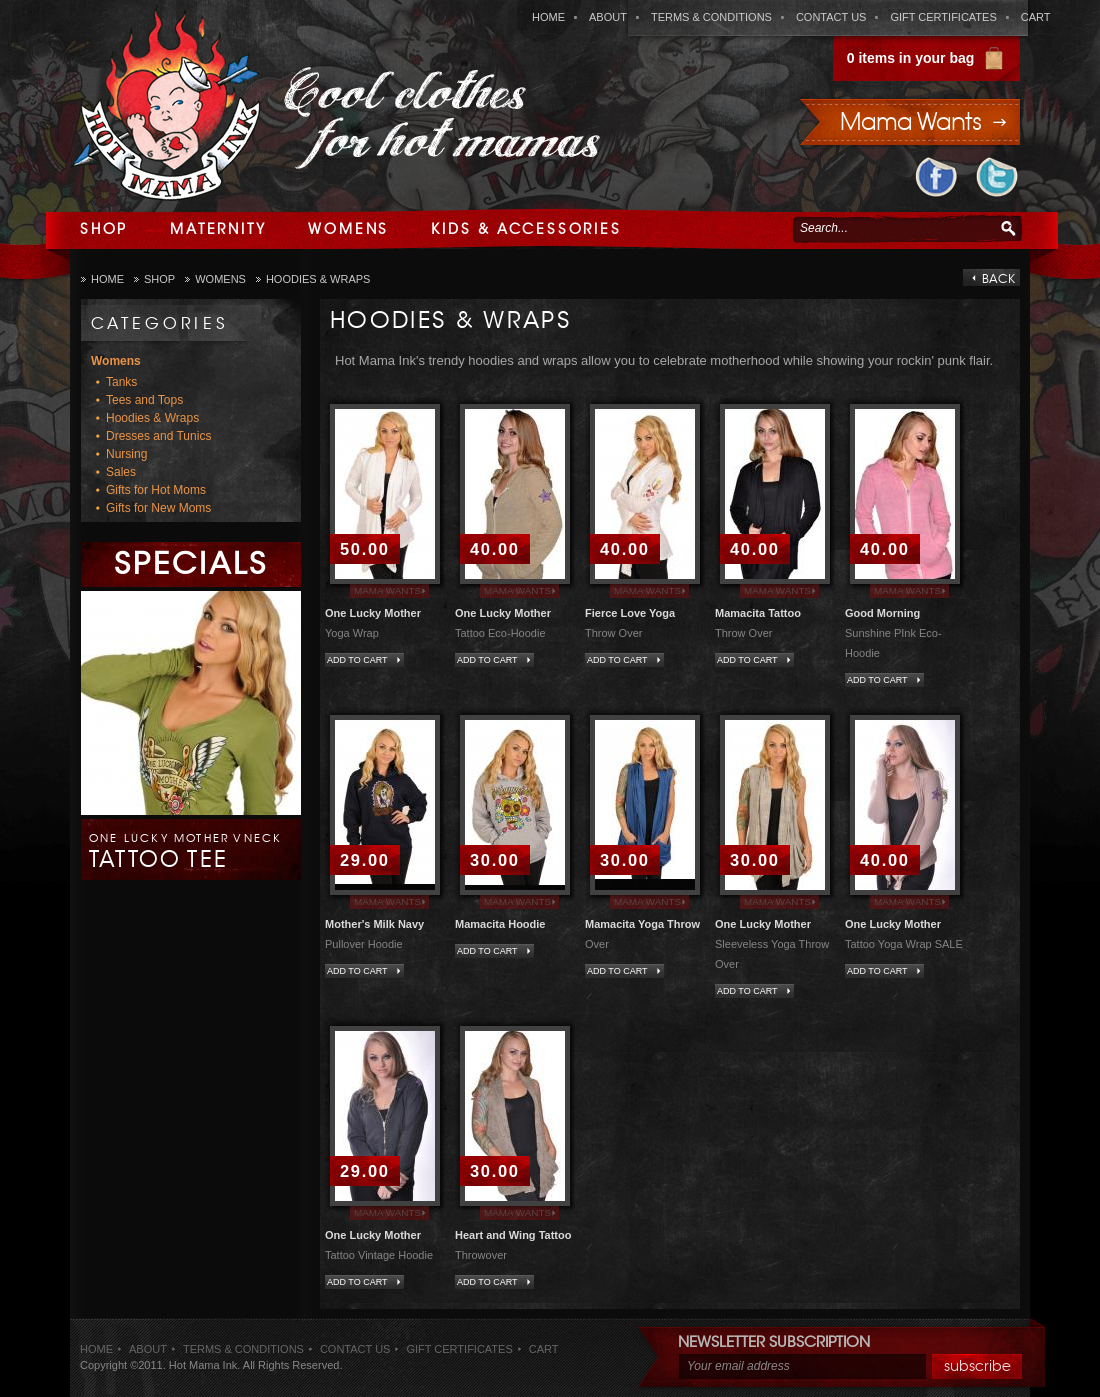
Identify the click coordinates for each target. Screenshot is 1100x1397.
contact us (831, 17)
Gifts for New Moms (158, 508)
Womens (348, 229)
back (998, 278)
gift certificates (943, 17)
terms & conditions (711, 17)
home (548, 17)
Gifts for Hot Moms (156, 490)
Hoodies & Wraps (318, 279)
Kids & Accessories (526, 229)
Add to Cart (357, 660)
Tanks (121, 382)
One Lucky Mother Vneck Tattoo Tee (185, 852)
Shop (104, 229)
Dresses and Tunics (158, 436)
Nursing (126, 454)
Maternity (218, 229)
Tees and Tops (144, 400)
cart (1036, 17)
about (608, 17)
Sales (121, 472)
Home (107, 279)
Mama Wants (387, 590)
